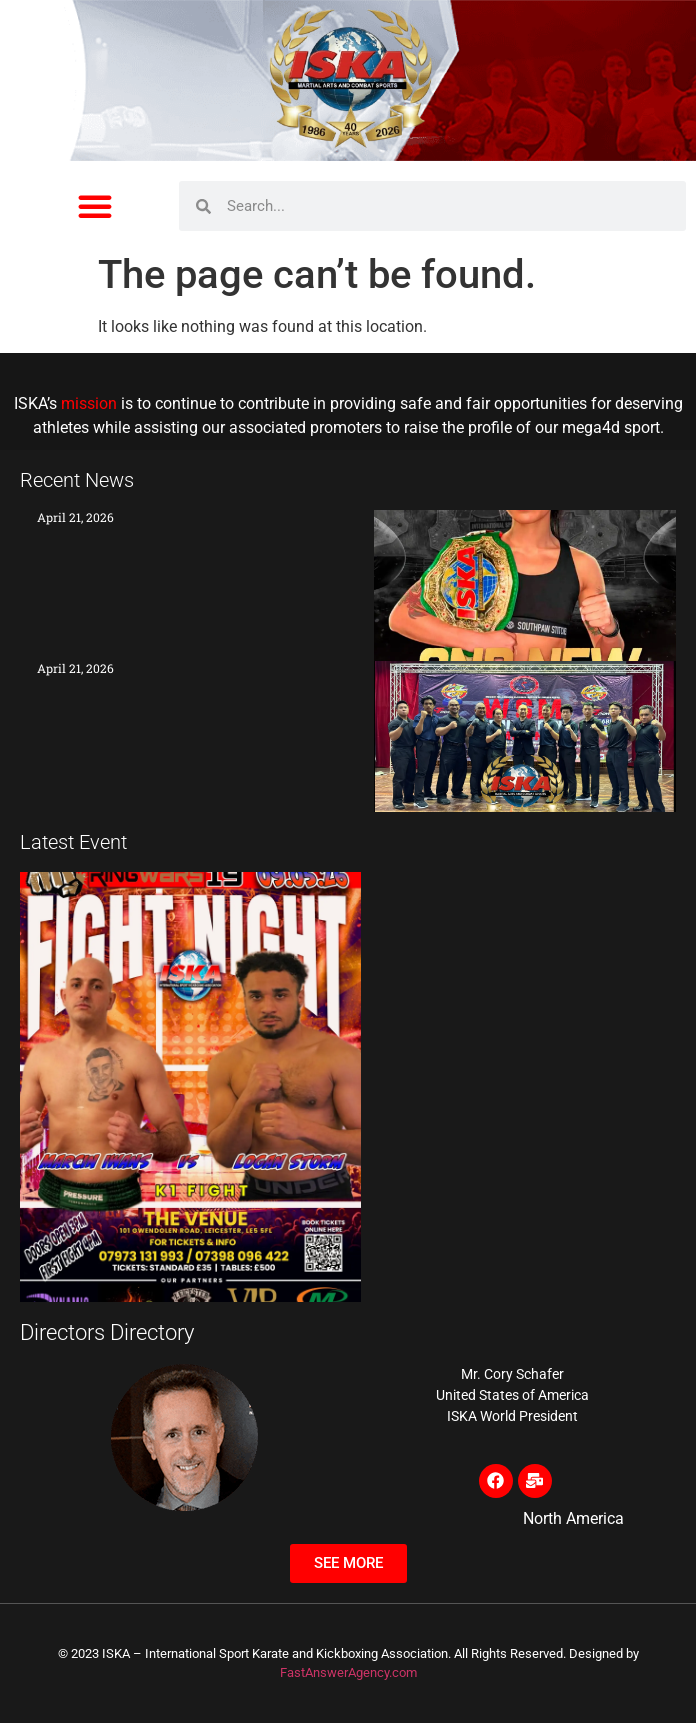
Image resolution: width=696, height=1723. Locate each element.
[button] (95, 206)
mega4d (591, 428)
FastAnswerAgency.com (348, 1672)
